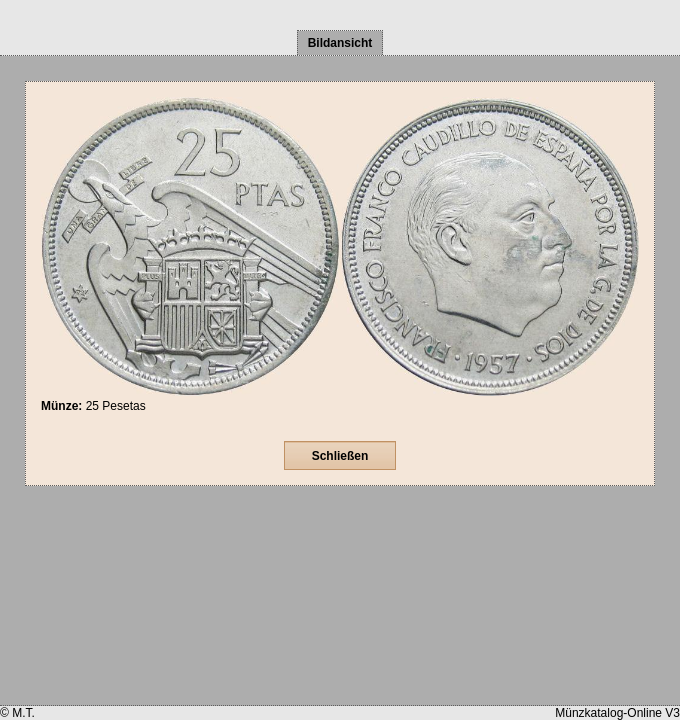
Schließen (340, 456)
